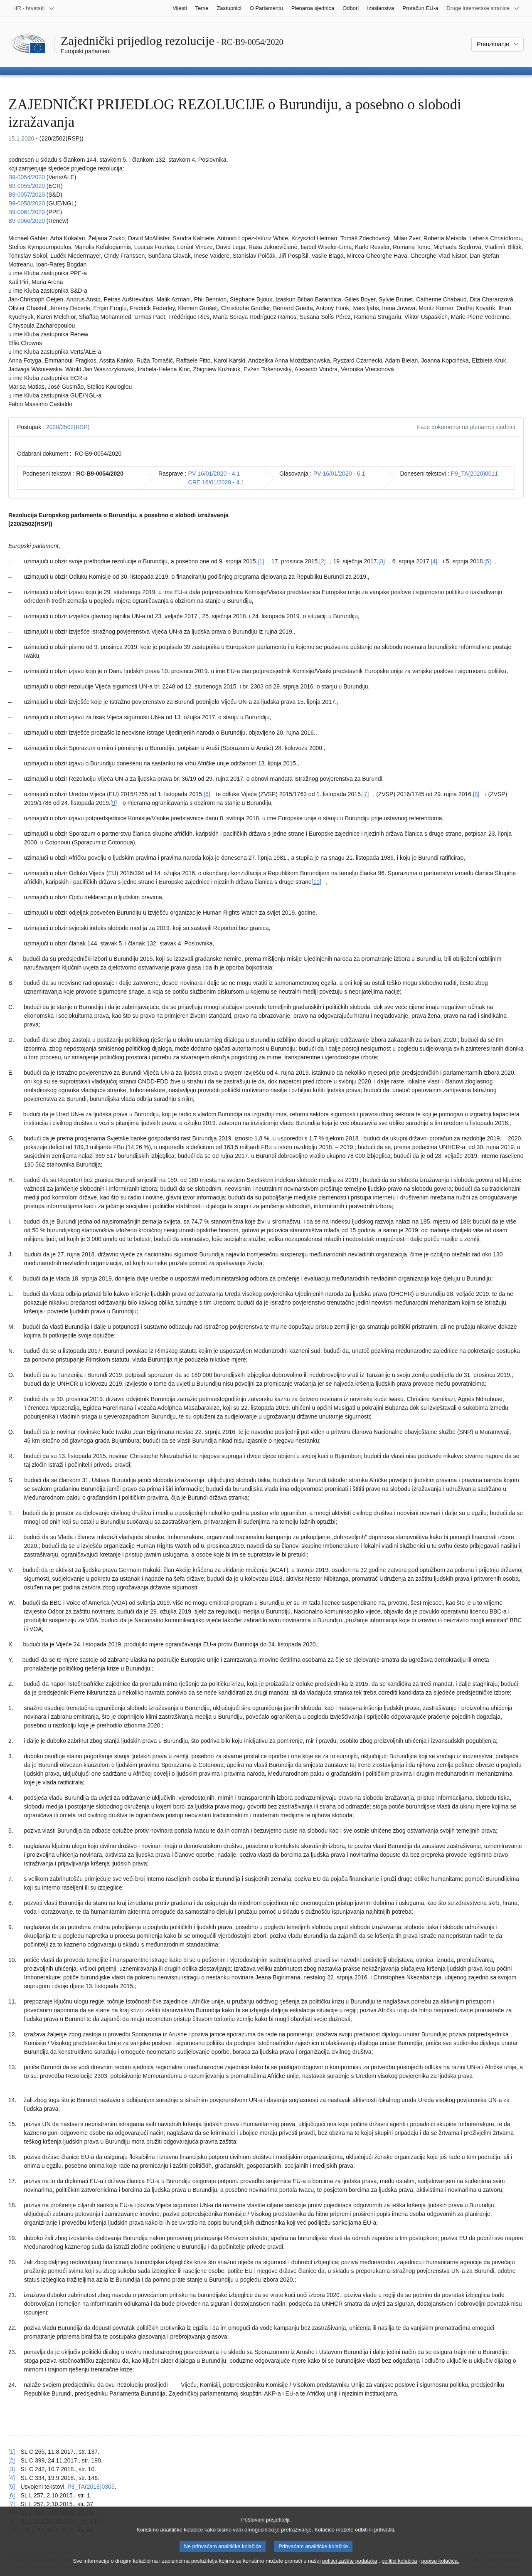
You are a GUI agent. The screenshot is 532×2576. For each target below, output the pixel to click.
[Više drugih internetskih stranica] (483, 8)
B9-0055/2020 (26, 186)
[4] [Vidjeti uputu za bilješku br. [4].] (11, 2478)
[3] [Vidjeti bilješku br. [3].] (381, 561)
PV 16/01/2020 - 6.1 (339, 473)
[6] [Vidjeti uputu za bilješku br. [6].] (11, 2495)
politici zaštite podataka (349, 2566)
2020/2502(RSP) (67, 427)
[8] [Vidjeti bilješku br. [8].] (476, 794)
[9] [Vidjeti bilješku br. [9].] (114, 802)
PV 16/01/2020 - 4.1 (214, 473)
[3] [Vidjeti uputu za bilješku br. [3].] (11, 2469)
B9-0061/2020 (26, 212)
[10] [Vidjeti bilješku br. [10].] (316, 881)
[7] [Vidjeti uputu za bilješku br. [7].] (11, 2504)
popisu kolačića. (440, 2566)
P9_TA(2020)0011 (474, 473)
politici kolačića (399, 2566)
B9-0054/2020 (26, 177)
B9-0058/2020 (26, 203)
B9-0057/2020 (26, 194)
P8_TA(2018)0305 (90, 2486)
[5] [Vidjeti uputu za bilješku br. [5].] (11, 2486)
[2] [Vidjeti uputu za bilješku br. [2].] (11, 2460)
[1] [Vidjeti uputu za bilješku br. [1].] (11, 2451)
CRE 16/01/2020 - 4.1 (216, 482)
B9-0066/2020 (26, 220)
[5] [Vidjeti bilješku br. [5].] (487, 561)
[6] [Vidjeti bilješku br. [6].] (207, 794)
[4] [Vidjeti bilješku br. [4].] (434, 561)
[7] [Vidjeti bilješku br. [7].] (365, 794)
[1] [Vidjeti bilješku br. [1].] (261, 561)
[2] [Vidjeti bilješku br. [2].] (322, 561)
